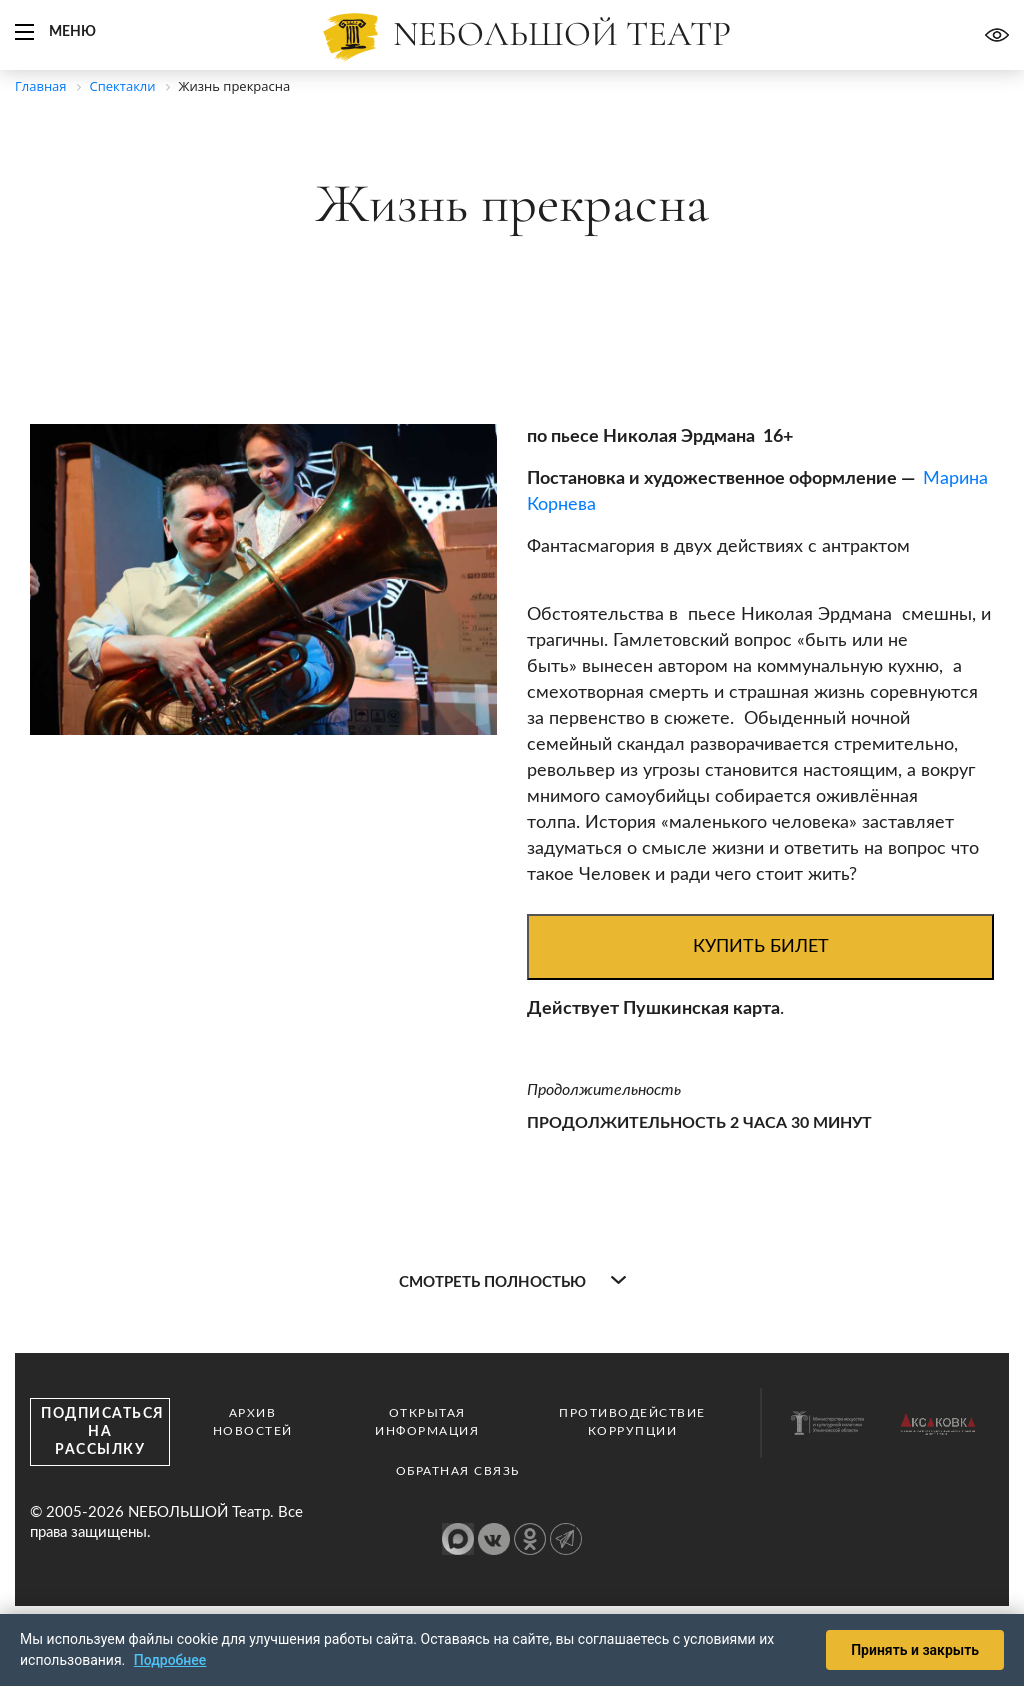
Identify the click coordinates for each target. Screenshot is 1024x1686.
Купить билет (761, 947)
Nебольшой (562, 34)
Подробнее (170, 1660)
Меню (72, 32)
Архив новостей (253, 1422)
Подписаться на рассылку (103, 1432)
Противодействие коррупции (632, 1422)
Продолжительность (604, 1090)
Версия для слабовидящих (997, 35)
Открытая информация (427, 1422)
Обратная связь (458, 1471)
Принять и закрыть (915, 1650)
